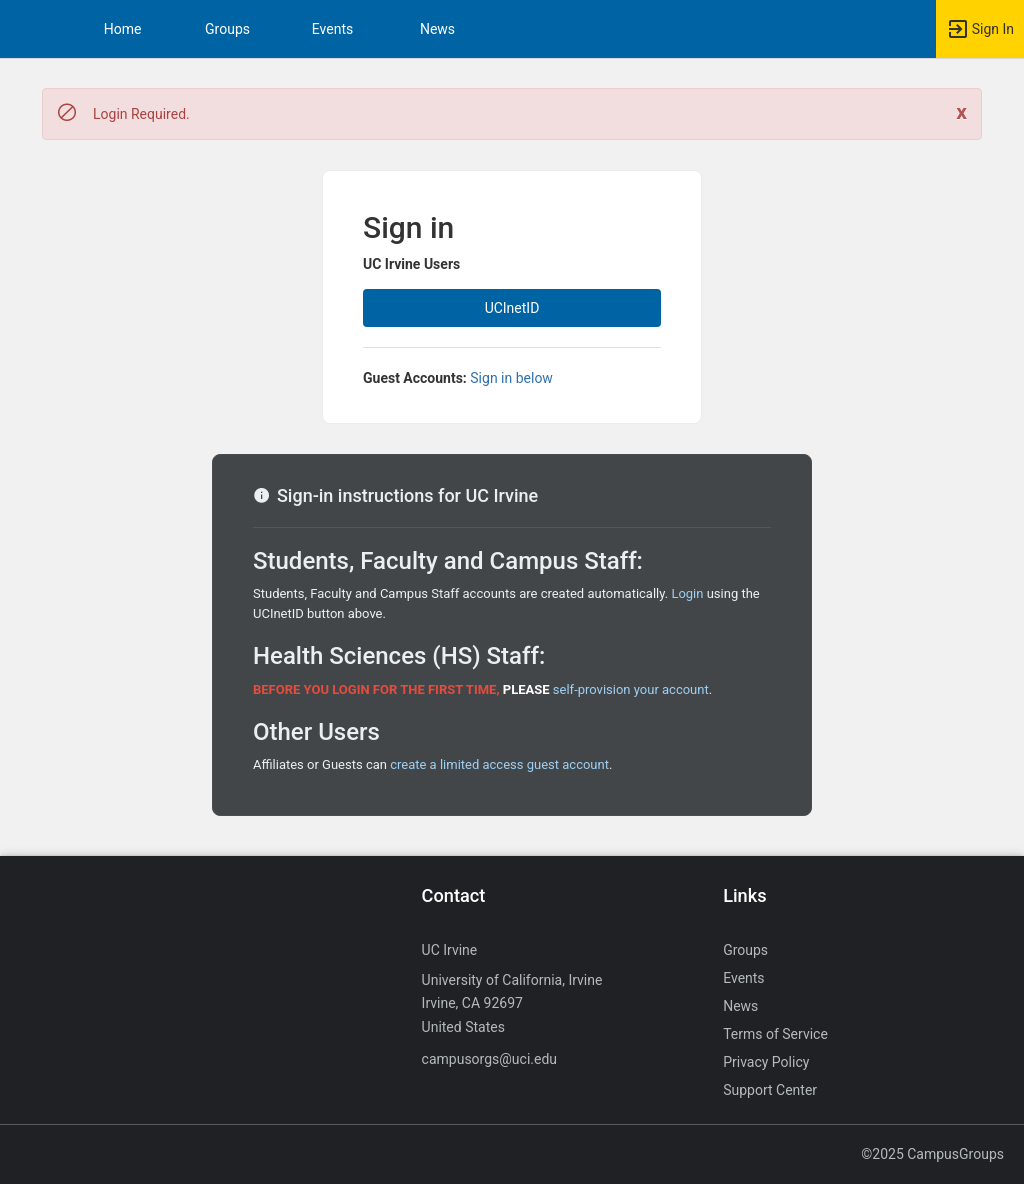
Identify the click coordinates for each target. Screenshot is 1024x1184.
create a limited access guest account (499, 764)
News (437, 29)
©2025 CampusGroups (932, 1154)
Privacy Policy (766, 1062)
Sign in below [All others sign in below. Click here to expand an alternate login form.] (511, 378)
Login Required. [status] (141, 114)
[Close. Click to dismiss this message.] (961, 112)
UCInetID (512, 308)
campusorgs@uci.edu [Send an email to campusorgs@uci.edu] (489, 1059)
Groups (227, 29)
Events (332, 29)
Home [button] (123, 29)
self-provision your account (631, 689)
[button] (25, 29)
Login (687, 593)
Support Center (770, 1090)
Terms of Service (775, 1034)
